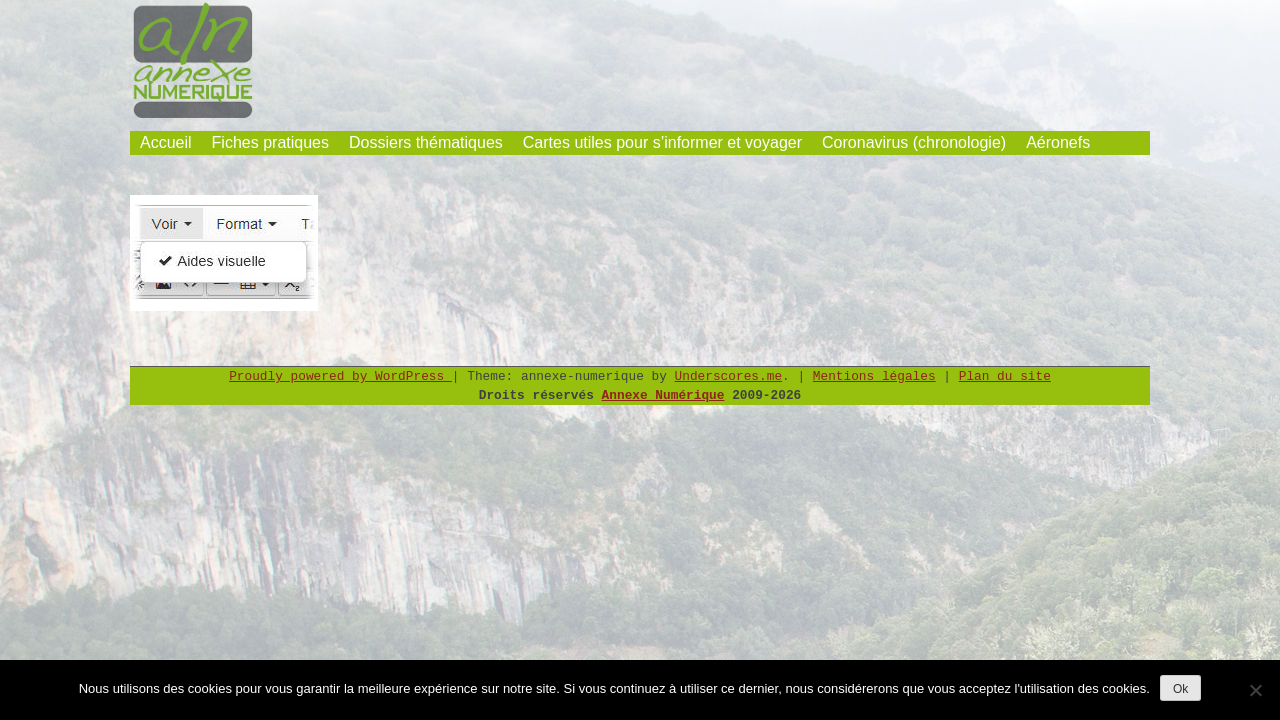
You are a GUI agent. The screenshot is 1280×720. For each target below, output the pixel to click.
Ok (1180, 689)
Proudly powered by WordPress (340, 376)
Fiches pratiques (270, 142)
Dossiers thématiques (426, 142)
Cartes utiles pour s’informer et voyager (662, 142)
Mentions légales (874, 376)
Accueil (166, 142)
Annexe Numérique (663, 395)
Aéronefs (1058, 142)
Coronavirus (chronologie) (914, 142)
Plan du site (1005, 376)
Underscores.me (729, 376)
